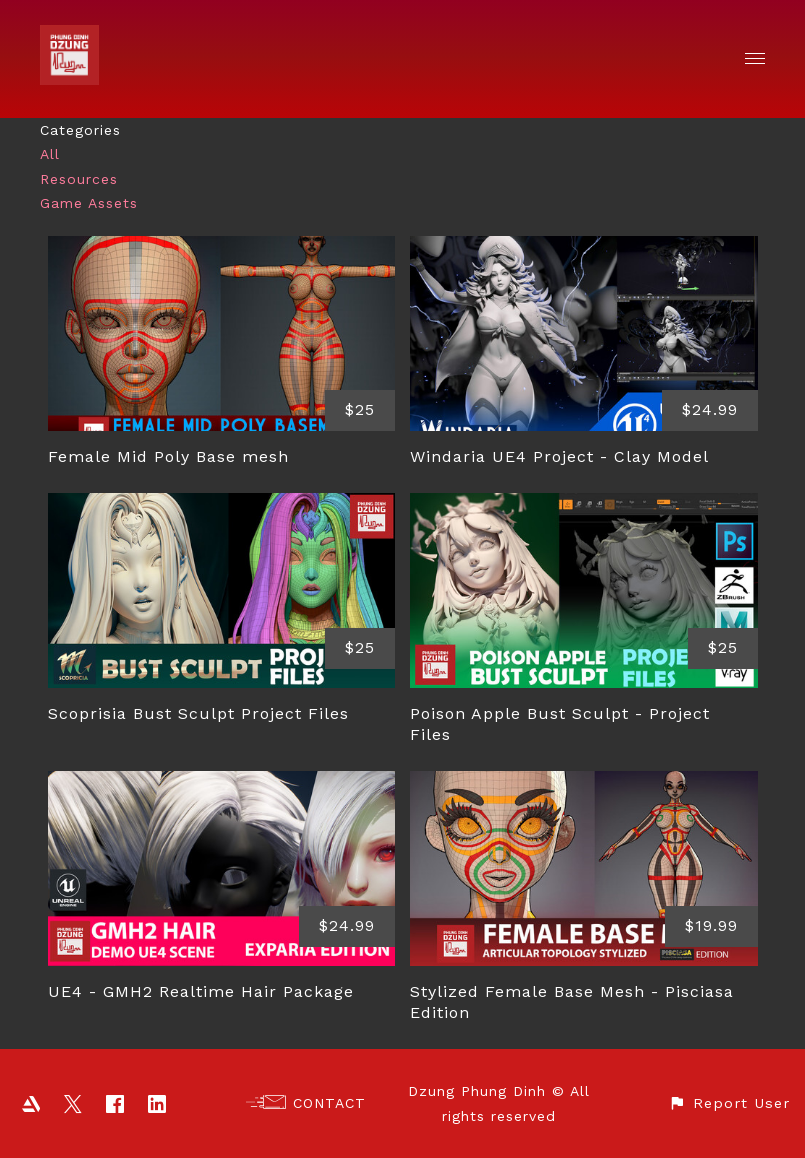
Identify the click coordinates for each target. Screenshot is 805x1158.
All (50, 154)
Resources (79, 179)
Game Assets (89, 203)
